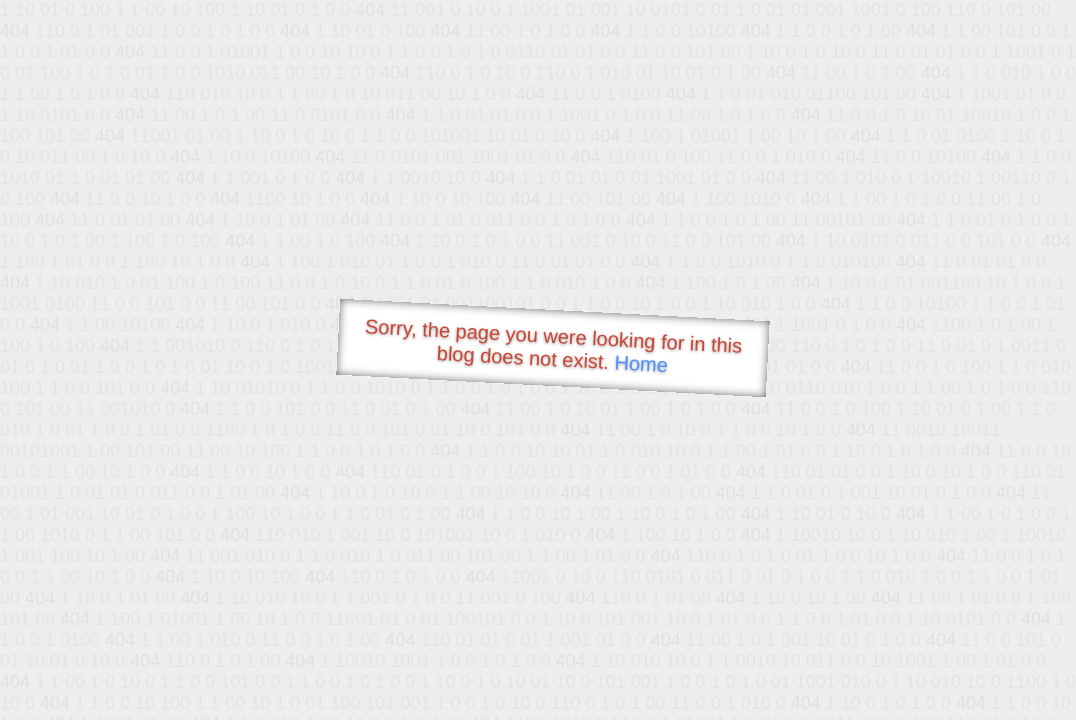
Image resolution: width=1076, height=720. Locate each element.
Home (641, 363)
